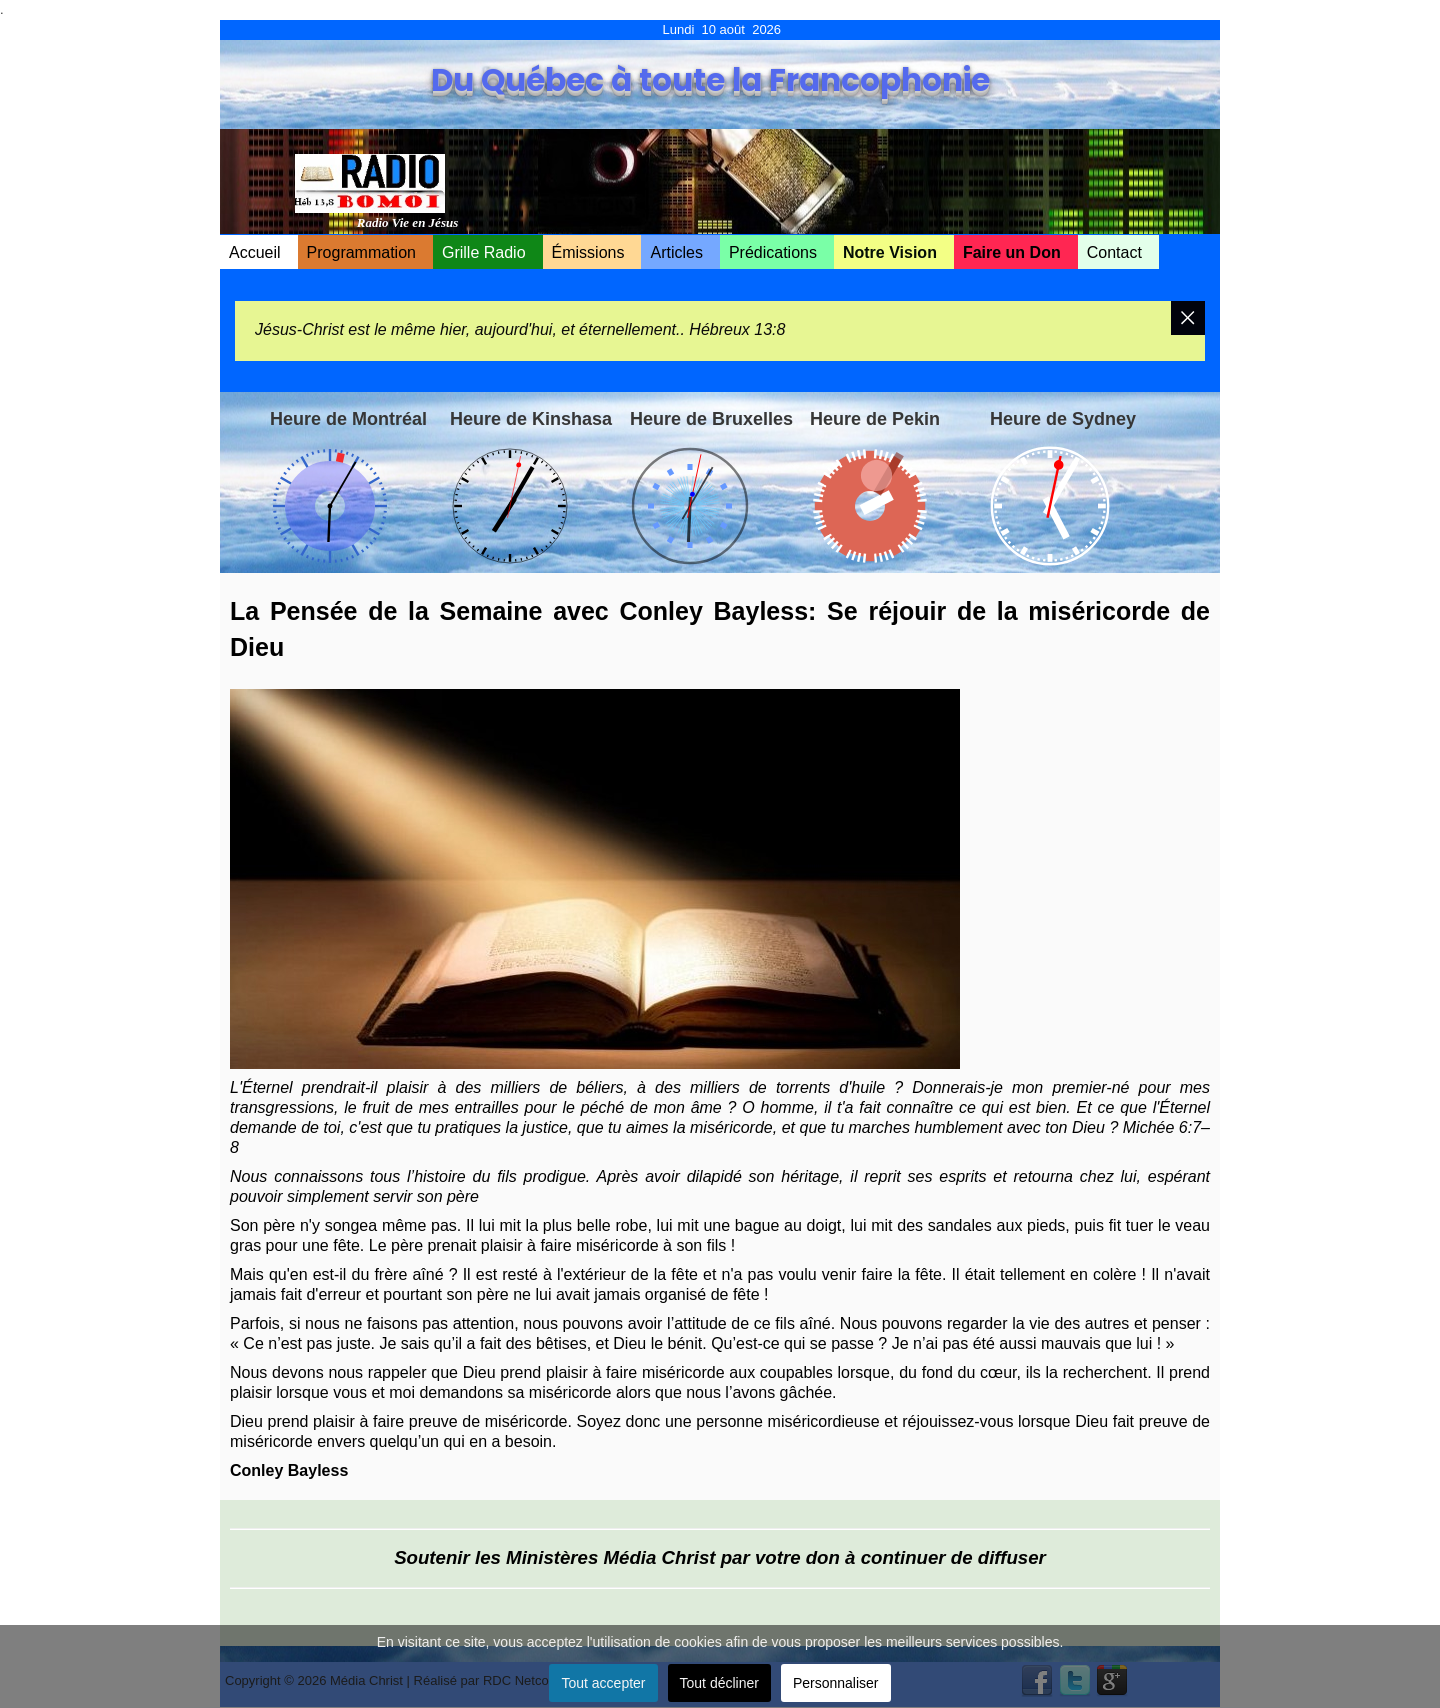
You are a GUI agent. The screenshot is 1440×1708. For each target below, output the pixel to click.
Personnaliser (836, 1683)
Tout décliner (719, 1683)
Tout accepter (603, 1683)
